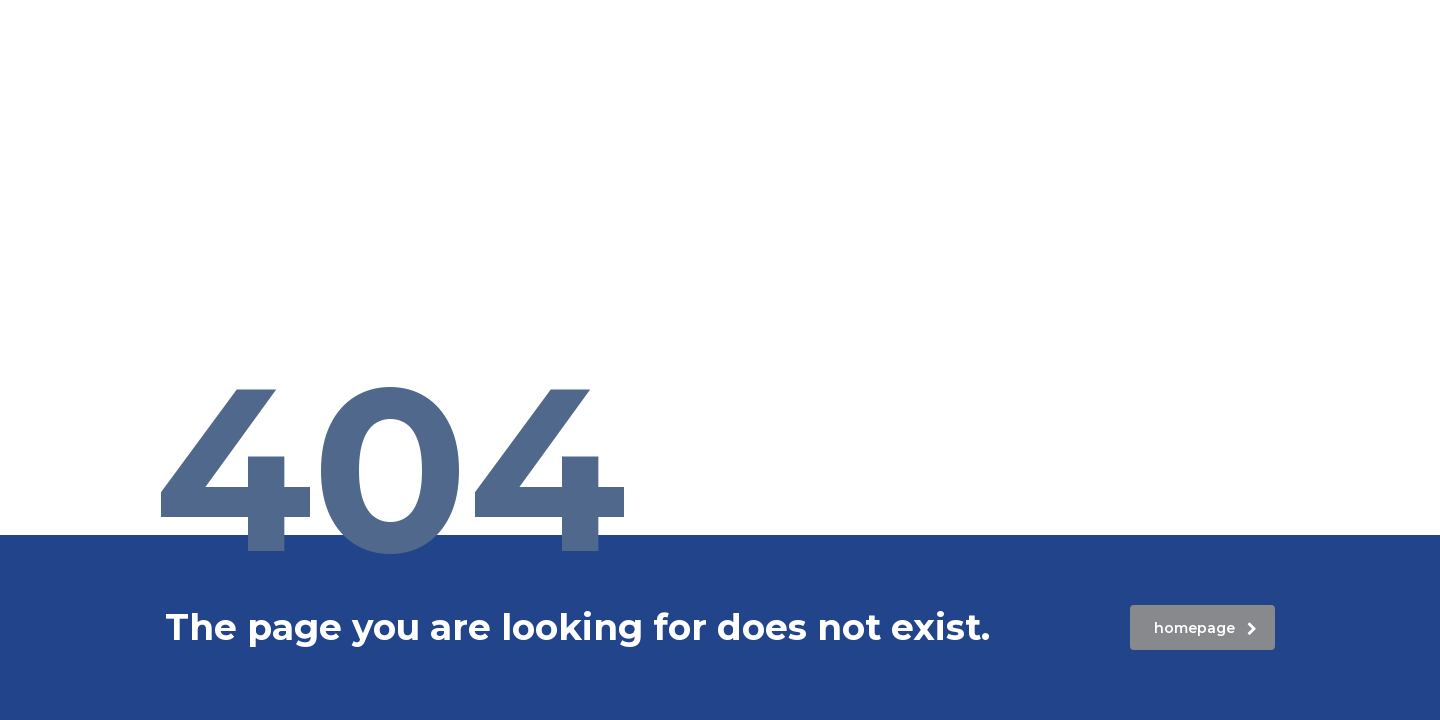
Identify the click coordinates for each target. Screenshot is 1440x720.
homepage (1205, 628)
